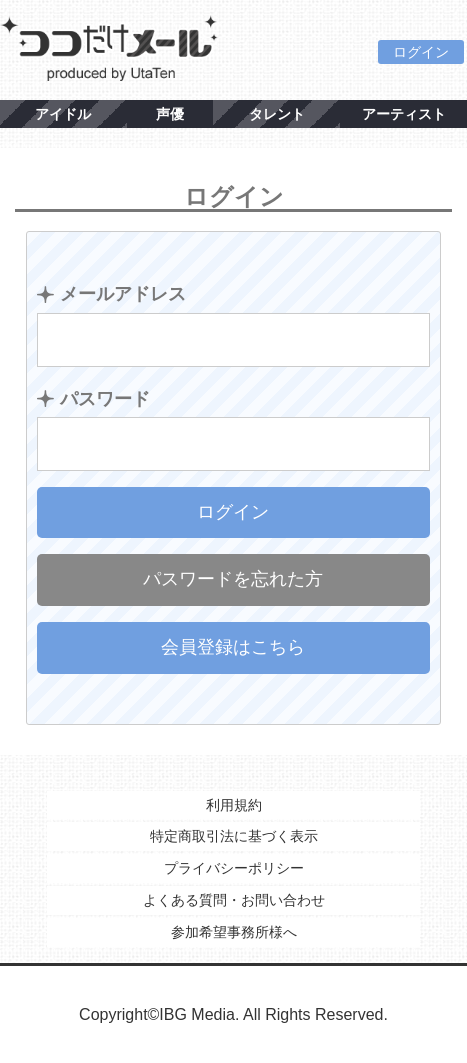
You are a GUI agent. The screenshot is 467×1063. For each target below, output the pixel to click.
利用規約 (234, 805)
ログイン (421, 52)
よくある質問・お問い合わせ (234, 900)
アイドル (63, 114)
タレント (277, 114)
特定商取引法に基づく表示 (234, 836)
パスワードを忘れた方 (233, 579)
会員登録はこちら (233, 647)
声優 (170, 114)
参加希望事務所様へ (234, 932)
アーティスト (404, 114)
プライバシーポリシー (234, 868)
